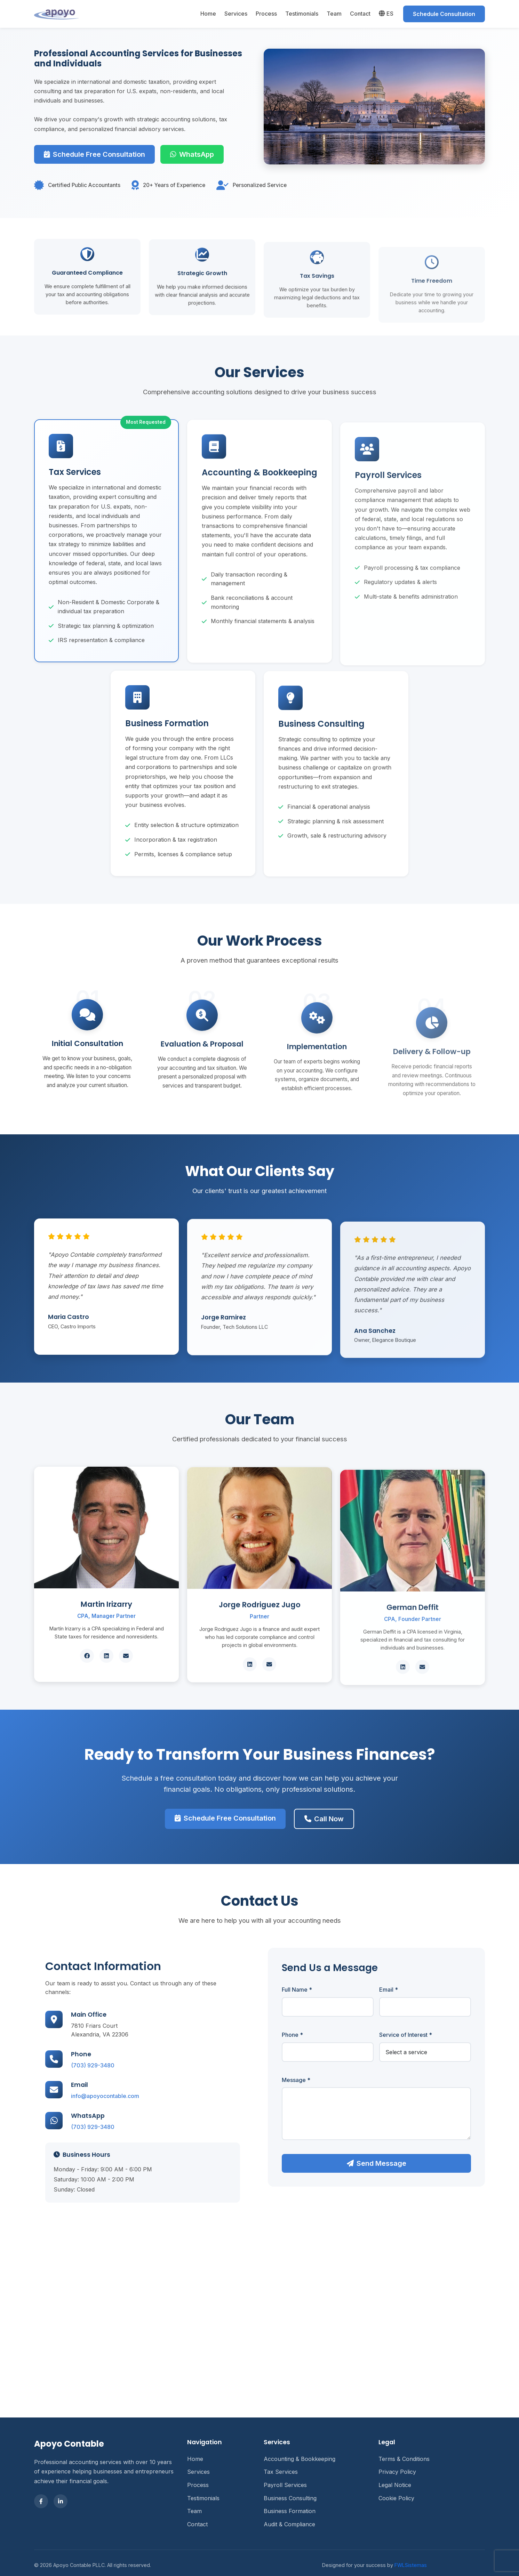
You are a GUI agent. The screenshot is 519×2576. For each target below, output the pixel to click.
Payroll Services (285, 2484)
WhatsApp (192, 154)
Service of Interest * (434, 2034)
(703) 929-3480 (64, 2065)
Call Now (303, 1808)
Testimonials (301, 13)
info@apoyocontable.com (76, 2095)
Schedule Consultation (444, 13)
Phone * (321, 2034)
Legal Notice (394, 2484)
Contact (360, 13)
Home (208, 13)
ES (386, 13)
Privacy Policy (397, 2471)
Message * (324, 2079)
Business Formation (290, 2511)
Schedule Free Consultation (94, 154)
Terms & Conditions (404, 2458)
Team (334, 13)
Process (266, 13)
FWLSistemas (410, 2565)
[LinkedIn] (60, 2501)
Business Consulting (290, 2498)
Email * (417, 1989)
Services (235, 13)
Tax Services (281, 2471)
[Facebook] (41, 2501)
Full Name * (325, 1989)
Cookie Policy (396, 2498)
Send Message (405, 2163)
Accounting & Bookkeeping (299, 2458)
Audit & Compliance (289, 2524)
